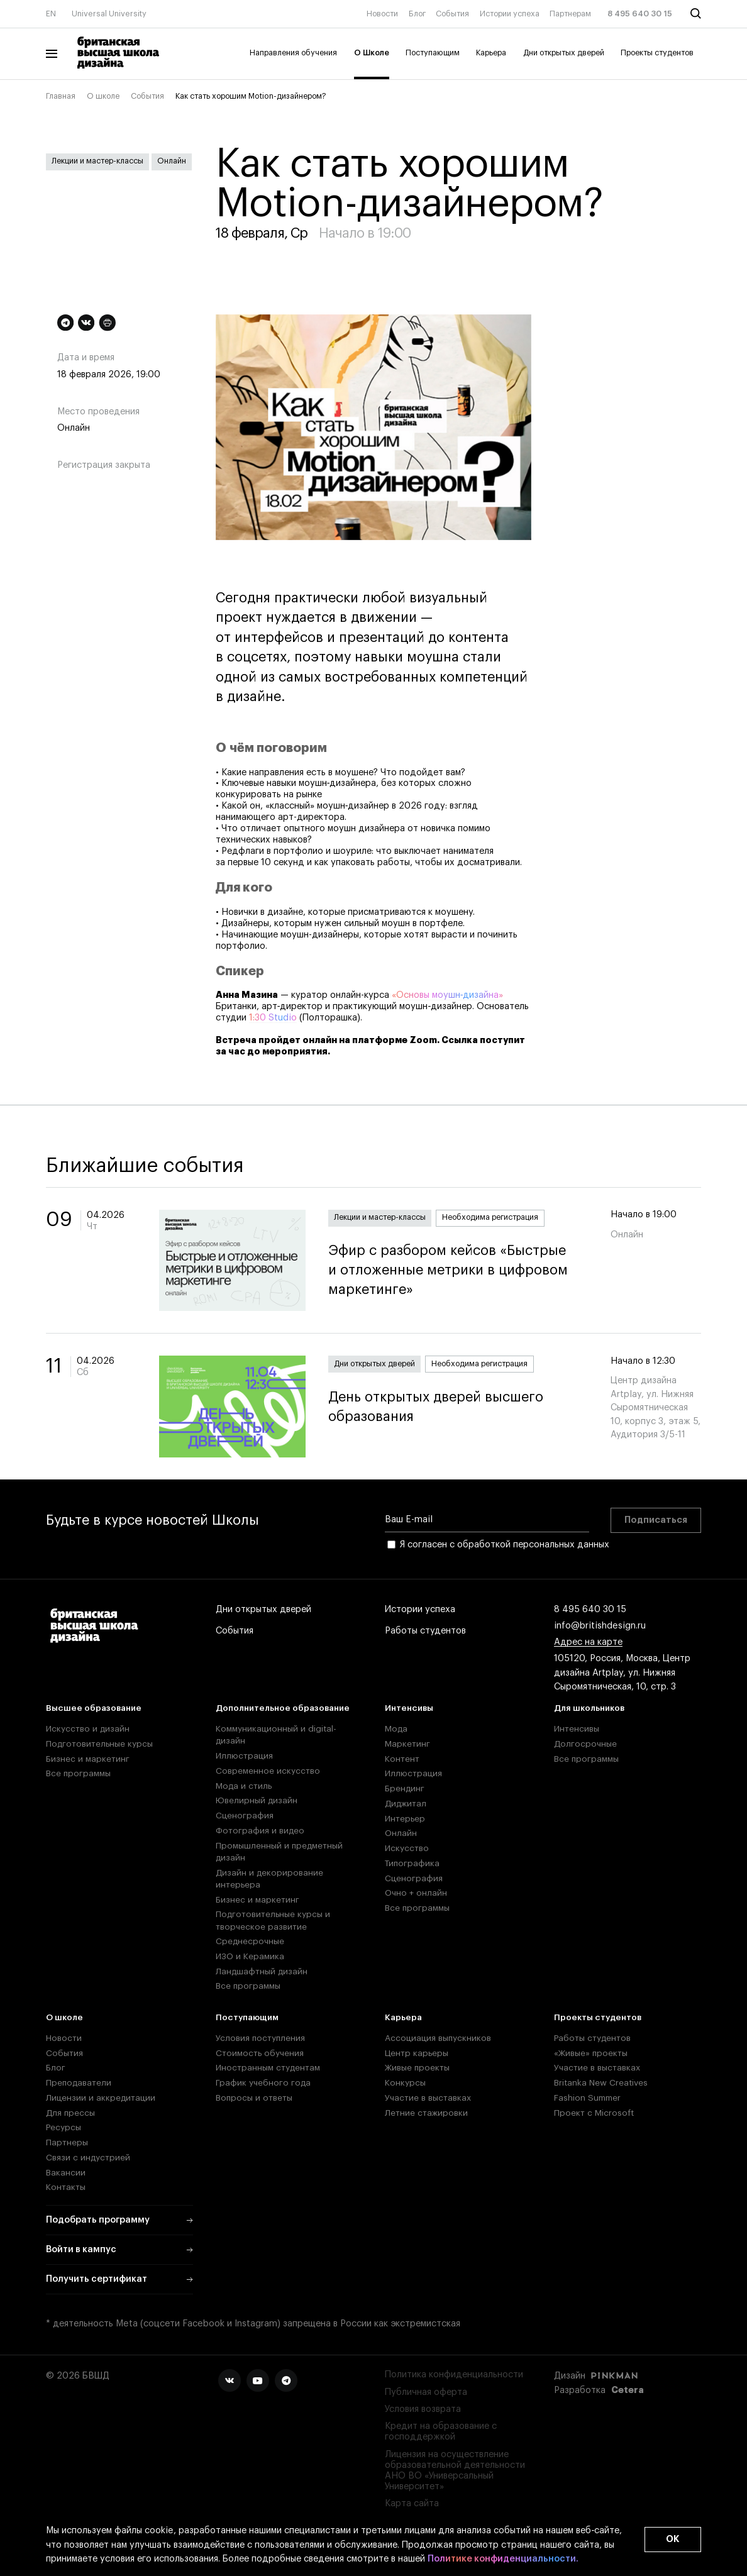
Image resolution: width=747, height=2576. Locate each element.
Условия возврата (423, 2409)
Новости (382, 14)
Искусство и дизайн (88, 1729)
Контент (402, 1759)
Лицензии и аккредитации (100, 2098)
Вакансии (66, 2173)
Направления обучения (293, 53)
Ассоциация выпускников (438, 2038)
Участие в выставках (428, 2098)
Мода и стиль (244, 1786)
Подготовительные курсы (99, 1744)
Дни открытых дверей (563, 53)
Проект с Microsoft (594, 2113)
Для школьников (589, 1708)
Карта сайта (412, 2503)
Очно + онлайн (416, 1893)
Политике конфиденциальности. (503, 2559)
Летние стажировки (426, 2113)
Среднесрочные (250, 1941)
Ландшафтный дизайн (261, 1971)
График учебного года (263, 2083)
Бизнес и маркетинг (88, 1759)
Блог (417, 14)
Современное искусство (268, 1771)
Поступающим (433, 53)
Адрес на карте (588, 1642)
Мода (396, 1729)
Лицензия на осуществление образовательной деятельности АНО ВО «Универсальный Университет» (455, 2471)
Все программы (78, 1773)
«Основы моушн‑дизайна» (448, 995)
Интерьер (405, 1819)
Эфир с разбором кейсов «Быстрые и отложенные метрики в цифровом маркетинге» (458, 1270)
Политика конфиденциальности (454, 2374)
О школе (103, 96)
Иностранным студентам (268, 2068)
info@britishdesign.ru (600, 1626)
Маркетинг (407, 1744)
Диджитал (405, 1803)
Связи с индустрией (88, 2157)
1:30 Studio (273, 1017)
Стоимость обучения (260, 2053)
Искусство (407, 1848)
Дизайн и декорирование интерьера (269, 1879)
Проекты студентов (657, 53)
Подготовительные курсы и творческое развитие (273, 1920)
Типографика (412, 1863)
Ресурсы (63, 2127)
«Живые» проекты (591, 2053)
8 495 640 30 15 (639, 14)
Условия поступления (260, 2038)
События (452, 14)
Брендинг (404, 1788)
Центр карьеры (416, 2053)
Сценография (245, 1815)
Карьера (491, 53)
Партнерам (570, 14)
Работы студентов (425, 1631)
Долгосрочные (585, 1744)
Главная (60, 96)
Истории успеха (510, 14)
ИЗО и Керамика (250, 1956)
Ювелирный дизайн (256, 1800)
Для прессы (70, 2113)
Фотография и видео (260, 1831)
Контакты (66, 2187)
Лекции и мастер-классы (97, 161)
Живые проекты (417, 2068)
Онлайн (171, 161)
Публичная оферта (426, 2392)
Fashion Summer (587, 2098)
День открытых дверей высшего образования (458, 1407)
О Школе (371, 53)
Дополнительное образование (283, 1708)
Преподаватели (78, 2083)
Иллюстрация (244, 1756)
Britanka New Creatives (601, 2083)
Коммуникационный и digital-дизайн (276, 1735)
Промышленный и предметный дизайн (279, 1852)
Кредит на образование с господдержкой (441, 2431)
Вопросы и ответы (254, 2098)
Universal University (109, 14)
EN (51, 14)
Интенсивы (409, 1708)
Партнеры (67, 2142)
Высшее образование (93, 1708)
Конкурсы (405, 2083)
